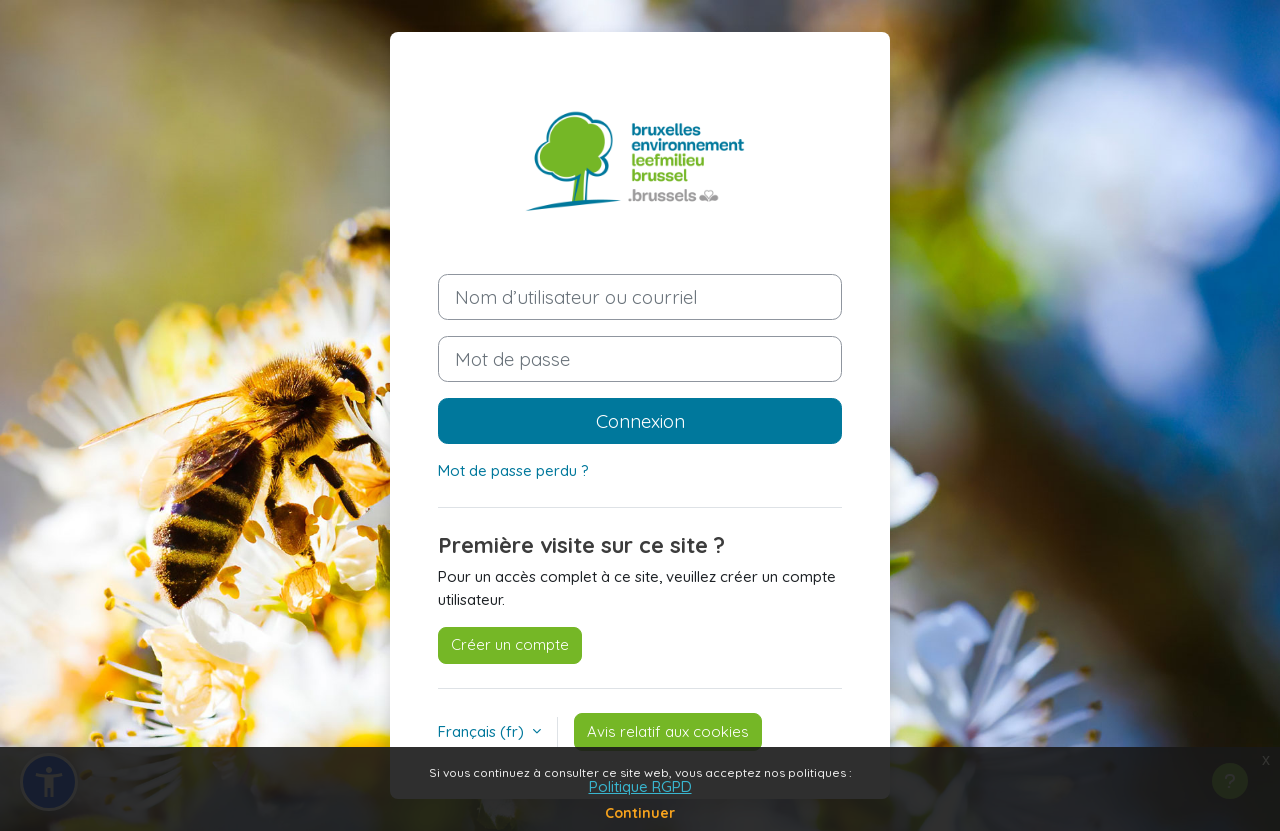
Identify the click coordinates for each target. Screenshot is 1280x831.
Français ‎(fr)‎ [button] (483, 731)
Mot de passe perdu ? (513, 470)
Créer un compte (510, 644)
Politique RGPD (640, 786)
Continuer (640, 813)
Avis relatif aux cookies (668, 731)
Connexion (640, 421)
